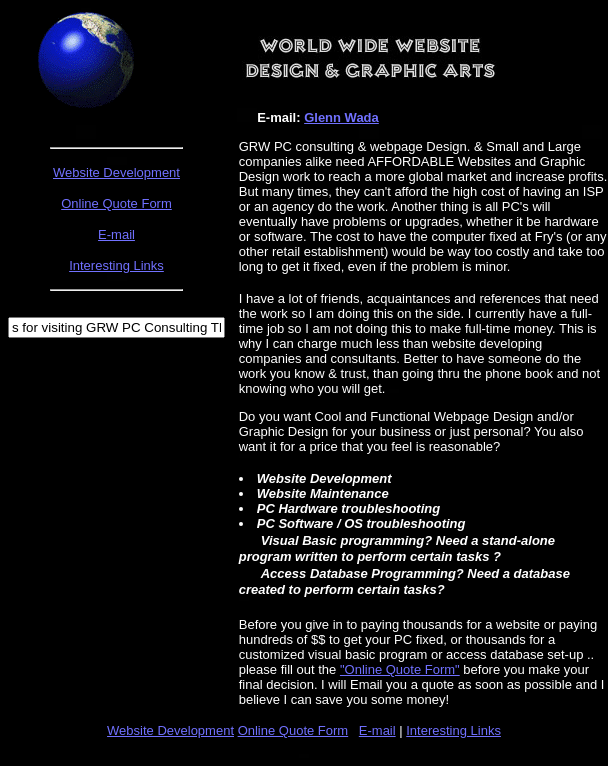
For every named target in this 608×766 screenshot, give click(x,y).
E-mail (377, 730)
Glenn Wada (341, 117)
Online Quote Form (293, 730)
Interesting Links (453, 730)
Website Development (116, 172)
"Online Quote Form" (400, 669)
